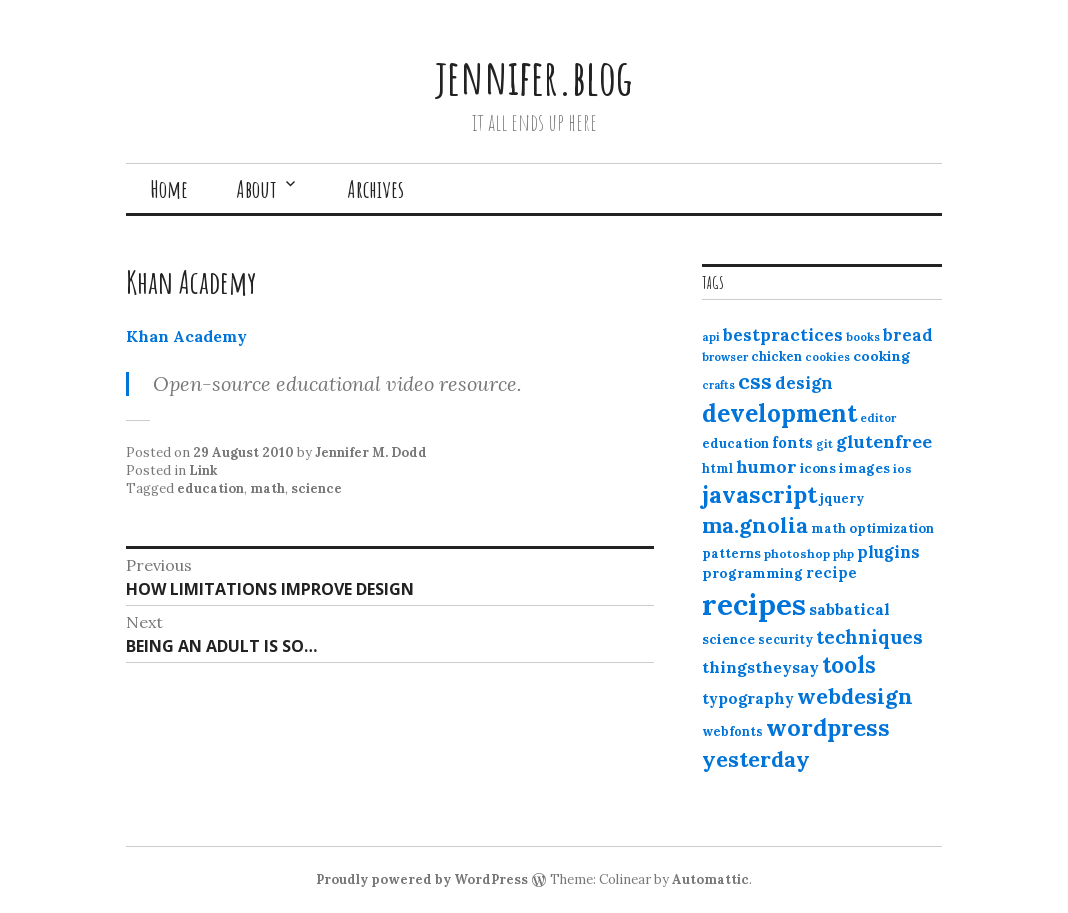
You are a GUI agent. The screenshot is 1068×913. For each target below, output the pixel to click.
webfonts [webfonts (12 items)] (732, 731)
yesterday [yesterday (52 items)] (756, 759)
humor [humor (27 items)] (766, 466)
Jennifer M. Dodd (371, 452)
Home (169, 189)
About (256, 189)
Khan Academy (186, 336)
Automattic (710, 879)
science (316, 488)
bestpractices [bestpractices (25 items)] (783, 335)
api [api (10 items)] (711, 337)
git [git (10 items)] (824, 444)
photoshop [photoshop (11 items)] (797, 553)
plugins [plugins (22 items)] (888, 552)
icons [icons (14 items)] (818, 468)
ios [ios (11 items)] (902, 468)
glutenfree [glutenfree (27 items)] (884, 441)
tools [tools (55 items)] (849, 665)
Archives (375, 189)
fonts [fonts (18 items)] (792, 442)
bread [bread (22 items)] (908, 335)
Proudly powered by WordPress (422, 879)
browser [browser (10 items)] (725, 357)
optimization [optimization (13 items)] (891, 528)
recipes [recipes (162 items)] (754, 604)
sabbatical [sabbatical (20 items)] (849, 609)
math (267, 488)
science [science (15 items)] (728, 639)
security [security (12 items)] (785, 639)
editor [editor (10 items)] (878, 418)
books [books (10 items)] (863, 337)
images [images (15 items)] (864, 468)
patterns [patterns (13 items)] (731, 553)
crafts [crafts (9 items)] (718, 385)
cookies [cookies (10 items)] (827, 357)
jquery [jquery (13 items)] (842, 498)
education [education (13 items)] (735, 443)
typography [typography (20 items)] (748, 698)
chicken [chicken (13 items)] (776, 356)
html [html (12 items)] (717, 468)
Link (203, 470)
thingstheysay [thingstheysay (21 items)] (760, 667)
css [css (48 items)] (755, 381)
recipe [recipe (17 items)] (831, 572)
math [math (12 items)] (828, 528)
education (210, 488)
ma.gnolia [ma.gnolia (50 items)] (755, 525)
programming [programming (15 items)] (752, 573)
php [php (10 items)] (843, 554)
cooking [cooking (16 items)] (881, 356)
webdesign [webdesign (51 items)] (855, 696)
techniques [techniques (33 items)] (869, 637)
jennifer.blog (534, 76)
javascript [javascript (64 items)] (759, 494)
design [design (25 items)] (804, 383)
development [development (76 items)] (779, 413)
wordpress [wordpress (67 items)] (828, 727)
